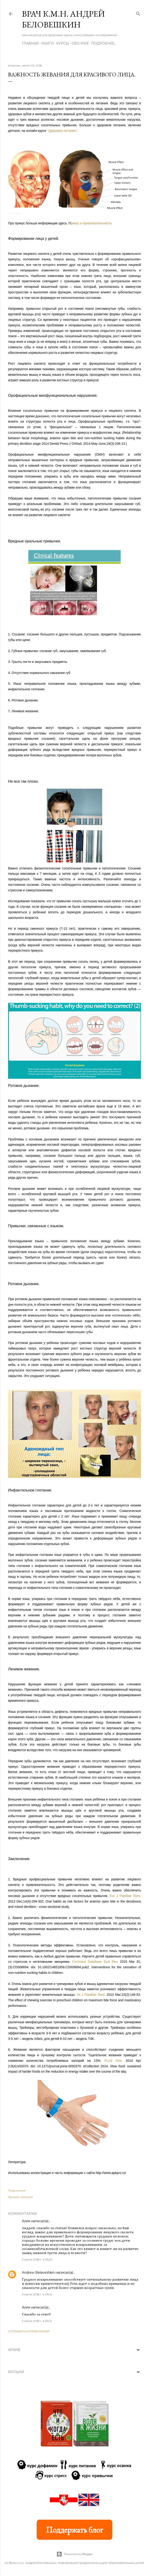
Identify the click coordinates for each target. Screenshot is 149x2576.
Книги (47, 43)
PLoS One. (113, 2060)
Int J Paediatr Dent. (91, 1994)
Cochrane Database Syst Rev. (95, 1961)
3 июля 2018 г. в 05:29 (37, 2259)
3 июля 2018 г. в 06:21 (37, 2321)
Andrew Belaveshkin (38, 2272)
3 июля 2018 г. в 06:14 (37, 2294)
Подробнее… (103, 43)
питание (27, 2197)
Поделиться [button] (16, 2190)
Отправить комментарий (28, 2331)
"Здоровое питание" (62, 130)
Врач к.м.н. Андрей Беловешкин (63, 19)
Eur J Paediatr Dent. (125, 1896)
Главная (30, 43)
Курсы (62, 43)
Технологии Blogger (75, 2554)
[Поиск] (138, 12)
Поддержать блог (74, 2529)
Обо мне (80, 43)
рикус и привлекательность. (92, 223)
